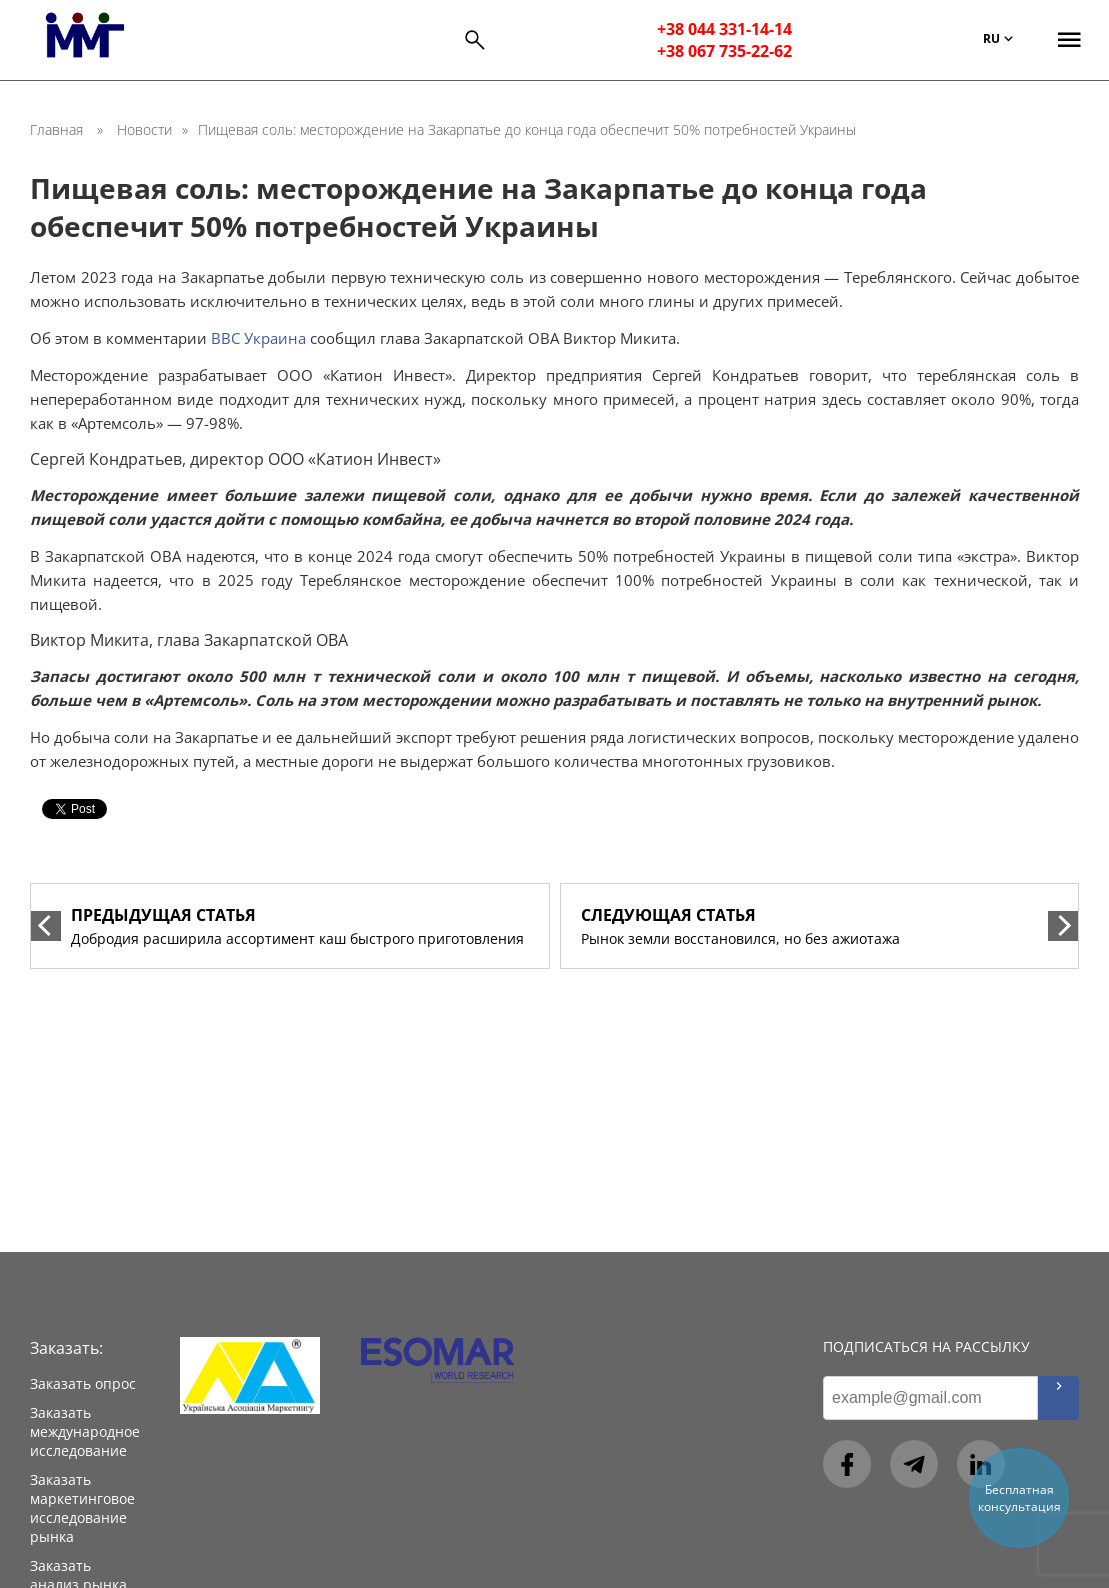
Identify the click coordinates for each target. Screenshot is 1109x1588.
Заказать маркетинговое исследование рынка (82, 1508)
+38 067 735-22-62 (724, 51)
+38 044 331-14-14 (724, 29)
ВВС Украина (258, 338)
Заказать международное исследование (85, 1431)
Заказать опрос (83, 1383)
